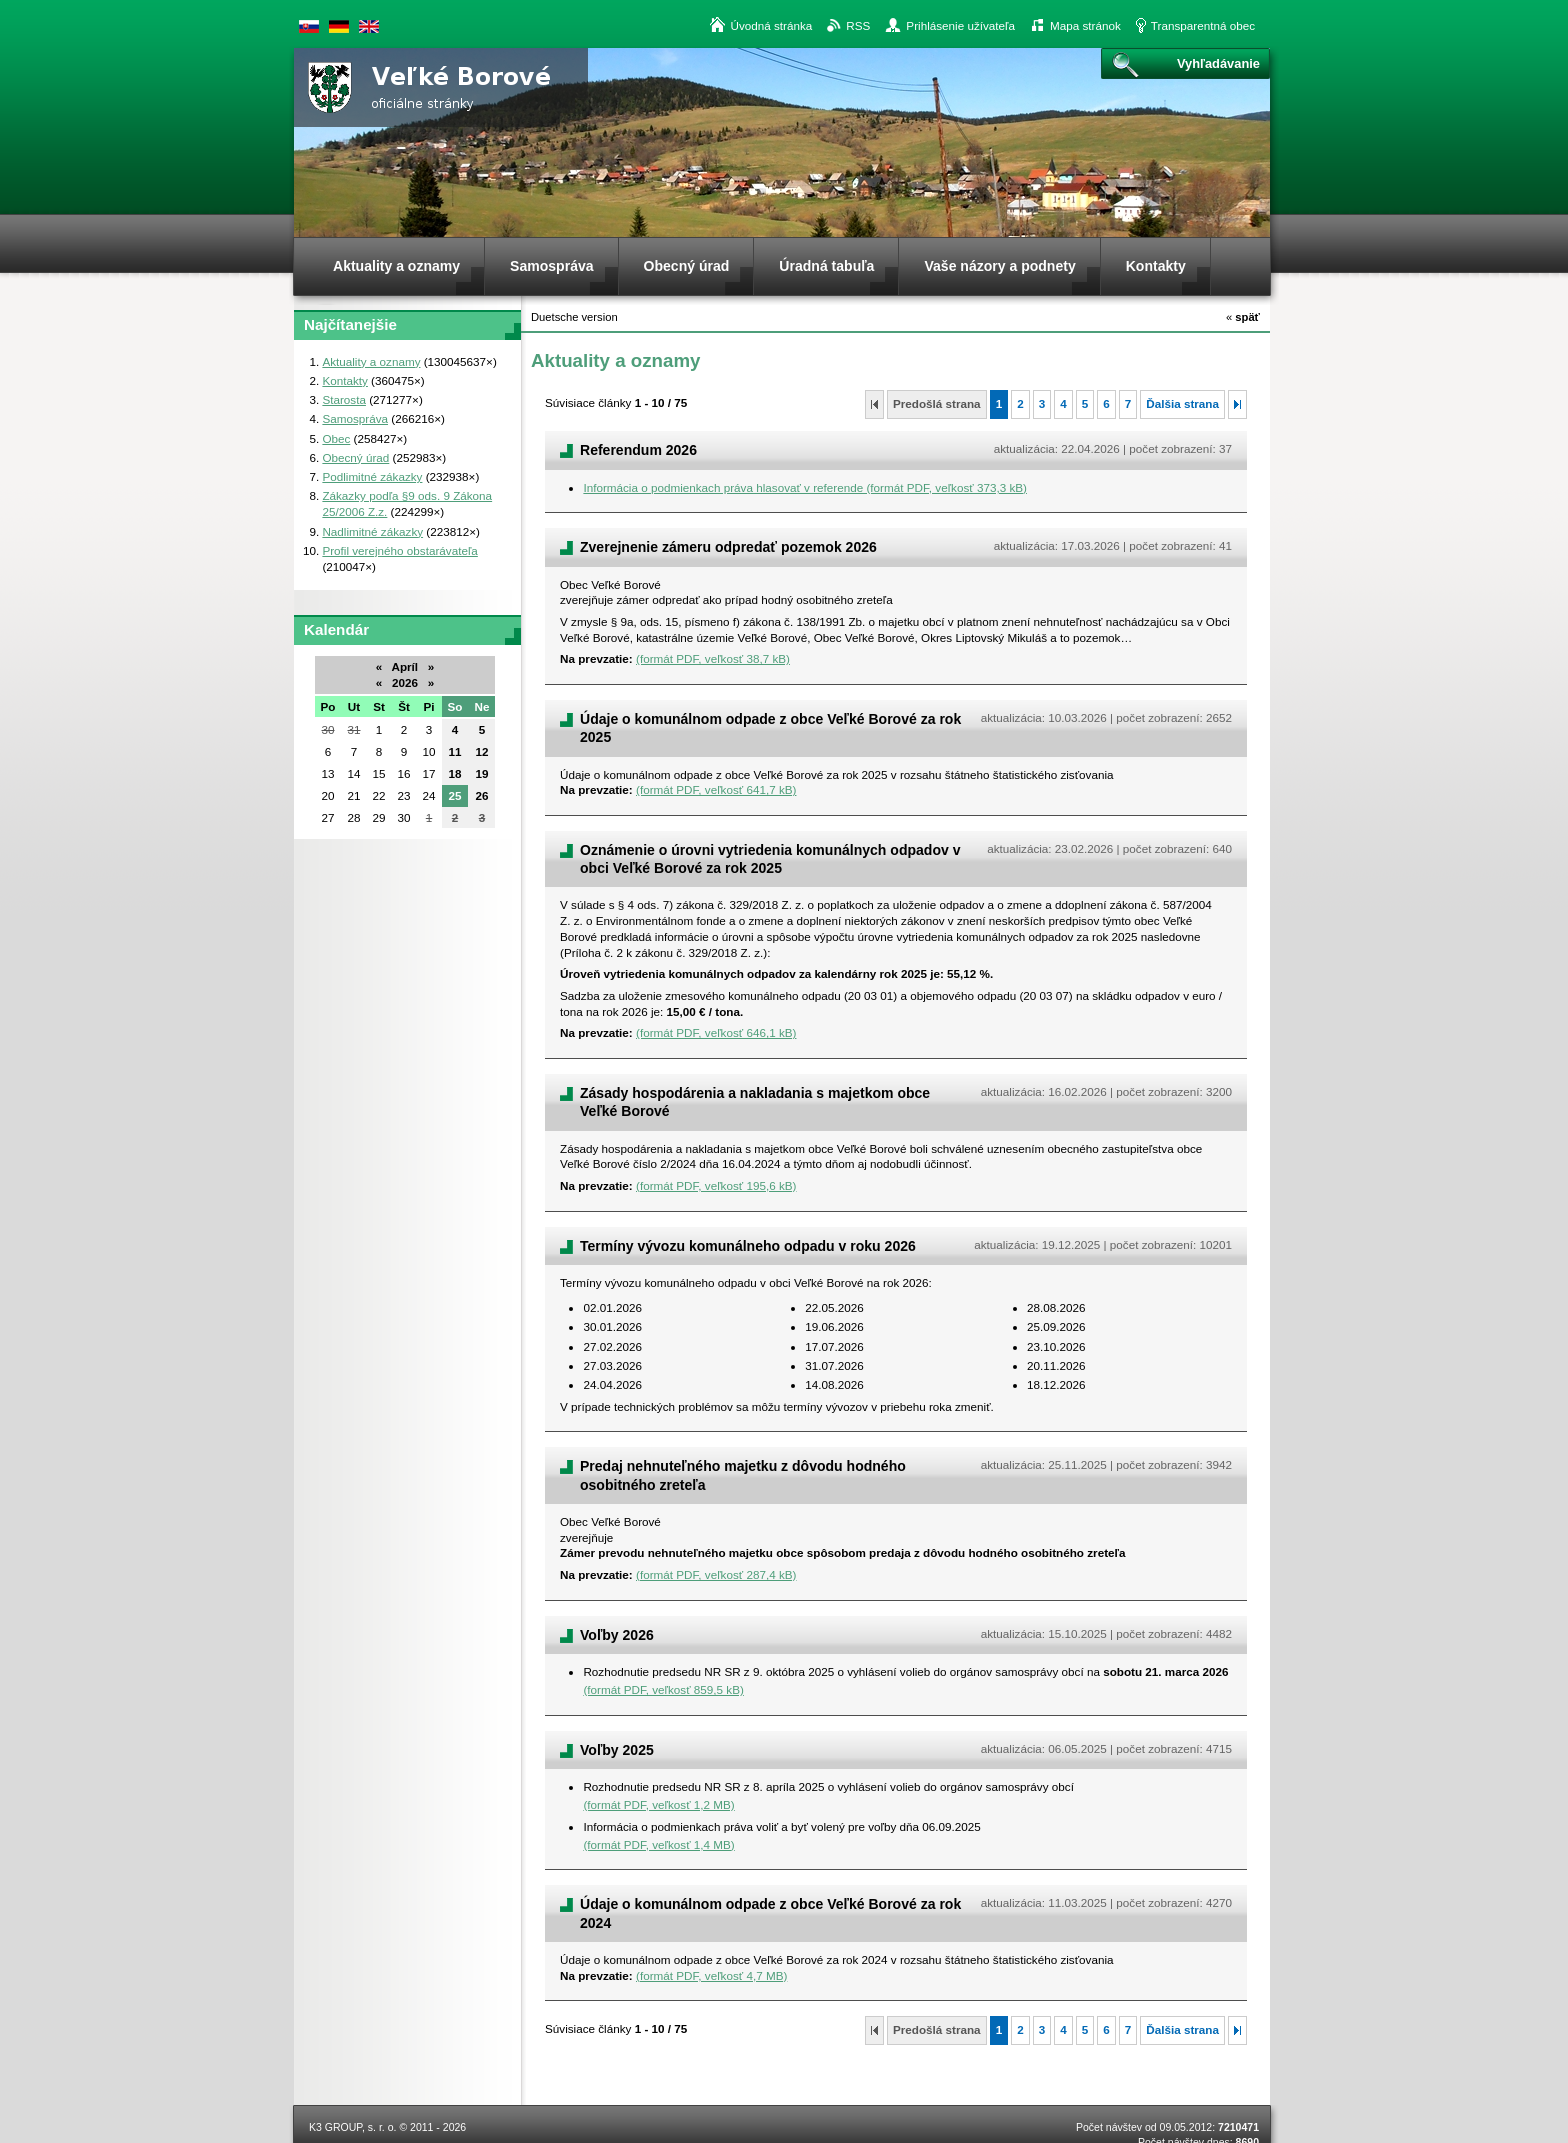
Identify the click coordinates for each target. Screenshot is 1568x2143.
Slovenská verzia (309, 26)
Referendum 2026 (638, 450)
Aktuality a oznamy (371, 361)
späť (1243, 317)
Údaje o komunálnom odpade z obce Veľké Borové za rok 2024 (770, 1913)
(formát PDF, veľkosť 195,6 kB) (716, 1185)
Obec (336, 438)
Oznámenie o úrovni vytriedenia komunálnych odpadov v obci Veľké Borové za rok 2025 (770, 859)
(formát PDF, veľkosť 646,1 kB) (716, 1032)
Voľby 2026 (617, 1635)
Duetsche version (339, 26)
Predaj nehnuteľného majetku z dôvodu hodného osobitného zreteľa (743, 1475)
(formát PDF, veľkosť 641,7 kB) (716, 789)
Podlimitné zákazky (372, 476)
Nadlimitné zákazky (372, 531)
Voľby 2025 (617, 1750)
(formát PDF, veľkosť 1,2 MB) (658, 1804)
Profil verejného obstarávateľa (399, 550)
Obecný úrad (355, 457)
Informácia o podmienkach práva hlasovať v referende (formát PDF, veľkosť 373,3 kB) (805, 487)
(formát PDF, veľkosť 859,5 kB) (663, 1689)
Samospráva (355, 418)
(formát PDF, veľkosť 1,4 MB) (658, 1844)
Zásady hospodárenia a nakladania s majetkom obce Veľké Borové (755, 1102)
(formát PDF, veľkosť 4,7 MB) (711, 1975)
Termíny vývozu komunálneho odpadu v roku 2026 (748, 1246)
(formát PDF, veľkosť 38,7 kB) (713, 658)
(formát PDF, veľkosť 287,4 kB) (716, 1574)
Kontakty (344, 380)
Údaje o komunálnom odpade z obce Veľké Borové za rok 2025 (770, 728)
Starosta (344, 399)
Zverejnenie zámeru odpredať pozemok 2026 (728, 547)
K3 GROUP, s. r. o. (352, 2127)
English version (369, 26)
